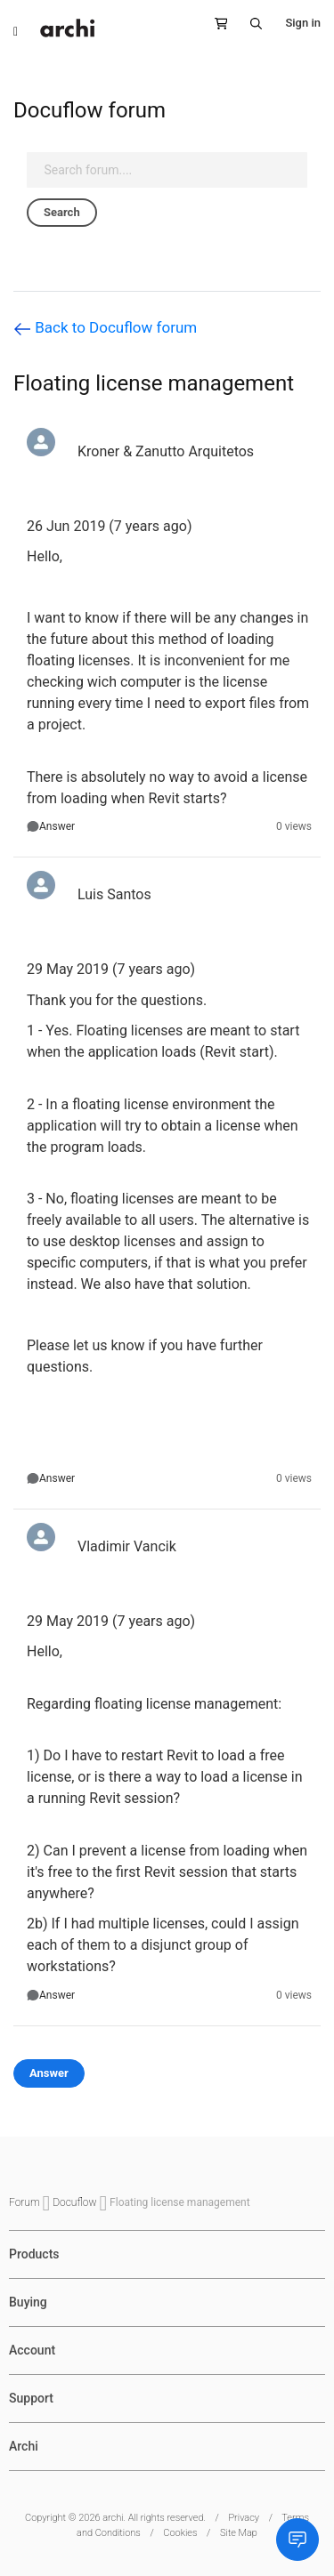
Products (34, 2254)
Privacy (243, 2518)
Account (32, 2350)
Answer (57, 826)
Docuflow (76, 2202)
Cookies (180, 2533)
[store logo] (67, 28)
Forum (26, 2202)
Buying (28, 2302)
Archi (23, 2446)
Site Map (238, 2533)
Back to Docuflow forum (105, 328)
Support (31, 2398)
